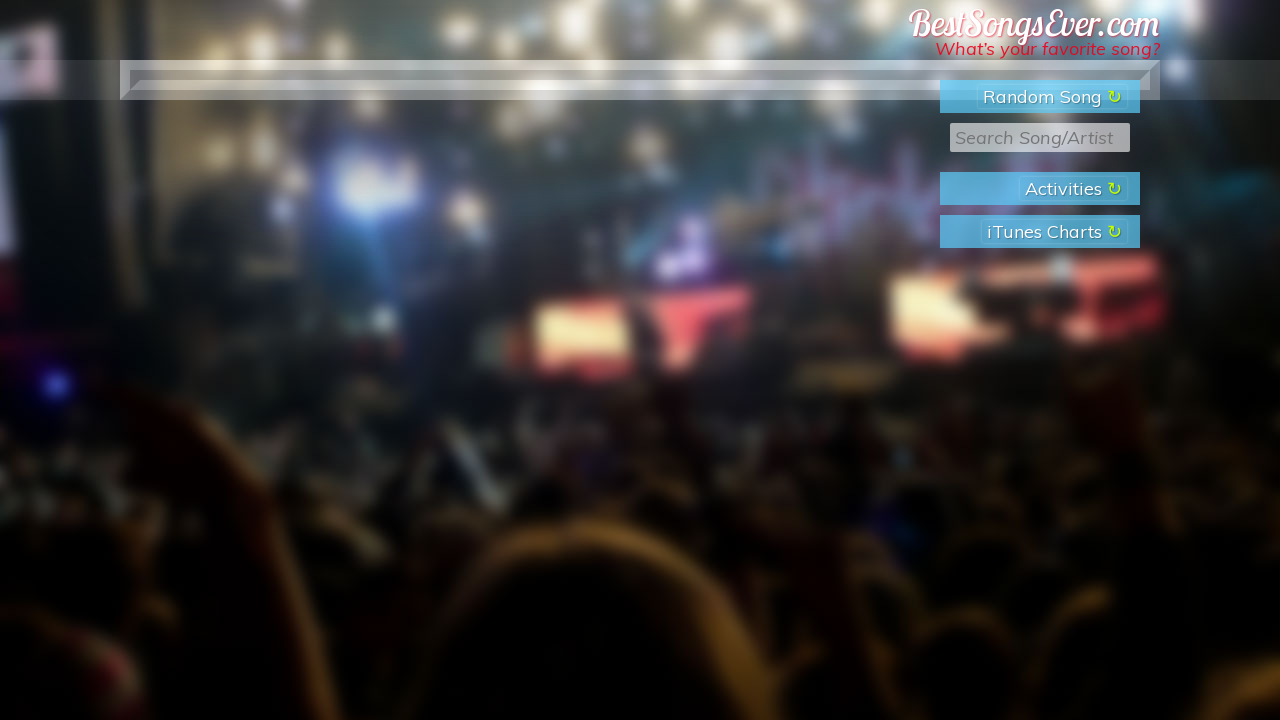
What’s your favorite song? (1047, 48)
